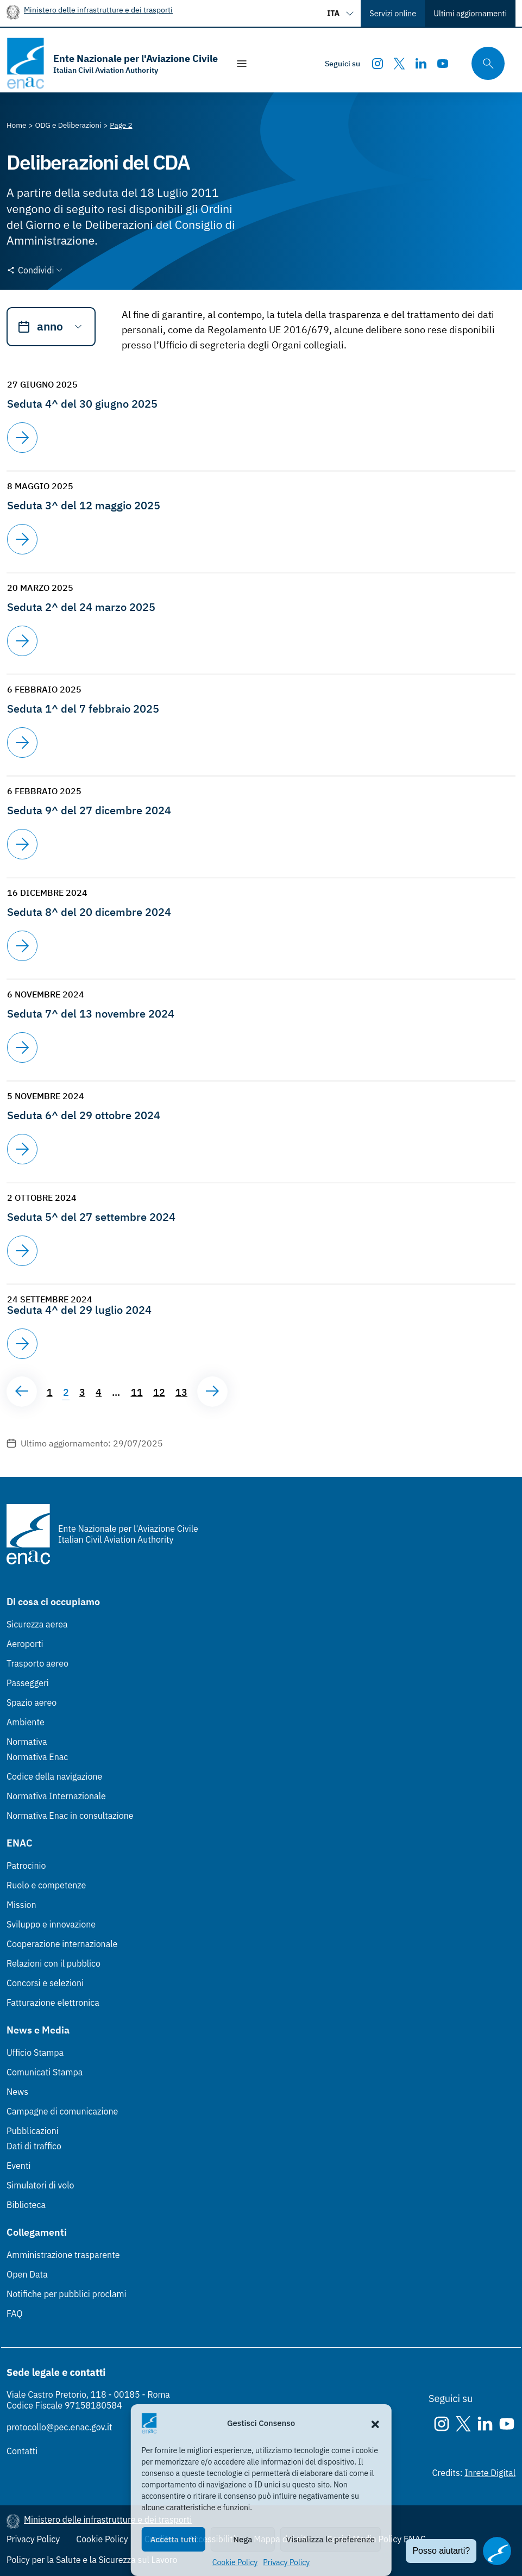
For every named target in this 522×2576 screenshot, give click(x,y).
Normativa (27, 1741)
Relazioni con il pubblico (53, 1963)
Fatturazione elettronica (53, 2002)
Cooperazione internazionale (62, 1943)
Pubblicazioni (33, 2130)
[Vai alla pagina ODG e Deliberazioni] (68, 125)
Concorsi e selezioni (45, 1983)
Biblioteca (26, 2204)
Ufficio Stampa (35, 2052)
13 (181, 1392)
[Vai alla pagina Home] (17, 125)
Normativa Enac (37, 1756)
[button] (375, 2423)
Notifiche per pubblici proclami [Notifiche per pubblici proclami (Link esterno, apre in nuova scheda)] (66, 2293)
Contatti (22, 2451)
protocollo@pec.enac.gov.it (59, 2427)
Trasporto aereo (37, 1663)
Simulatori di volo (40, 2185)
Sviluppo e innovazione (51, 1924)
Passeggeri (28, 1682)
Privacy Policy (286, 2562)
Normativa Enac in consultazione (70, 1815)
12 (159, 1392)
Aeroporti (25, 1643)
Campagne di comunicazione (62, 2111)
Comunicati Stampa (45, 2072)
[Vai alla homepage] (112, 63)
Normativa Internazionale (56, 1796)
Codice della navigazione (54, 1776)
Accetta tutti (173, 2539)
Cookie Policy (235, 2562)
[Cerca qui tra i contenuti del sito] (484, 63)
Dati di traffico (34, 2146)
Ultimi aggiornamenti (470, 13)
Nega (242, 2539)
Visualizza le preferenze (330, 2539)
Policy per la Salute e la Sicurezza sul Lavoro (92, 2559)
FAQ (15, 2313)
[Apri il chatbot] (497, 2551)
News (17, 2091)
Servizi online (392, 13)
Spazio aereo (31, 1702)
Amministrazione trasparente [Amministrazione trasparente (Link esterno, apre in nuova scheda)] (63, 2254)
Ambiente (26, 1722)
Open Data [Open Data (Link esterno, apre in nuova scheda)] (27, 2274)
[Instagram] (377, 64)
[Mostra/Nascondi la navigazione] (241, 63)
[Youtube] (442, 64)
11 (137, 1392)
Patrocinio (26, 1865)
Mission (21, 1904)
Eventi (19, 2165)
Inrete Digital (489, 2472)
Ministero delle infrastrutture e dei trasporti (98, 9)
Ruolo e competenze (46, 1885)
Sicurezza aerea (37, 1624)
